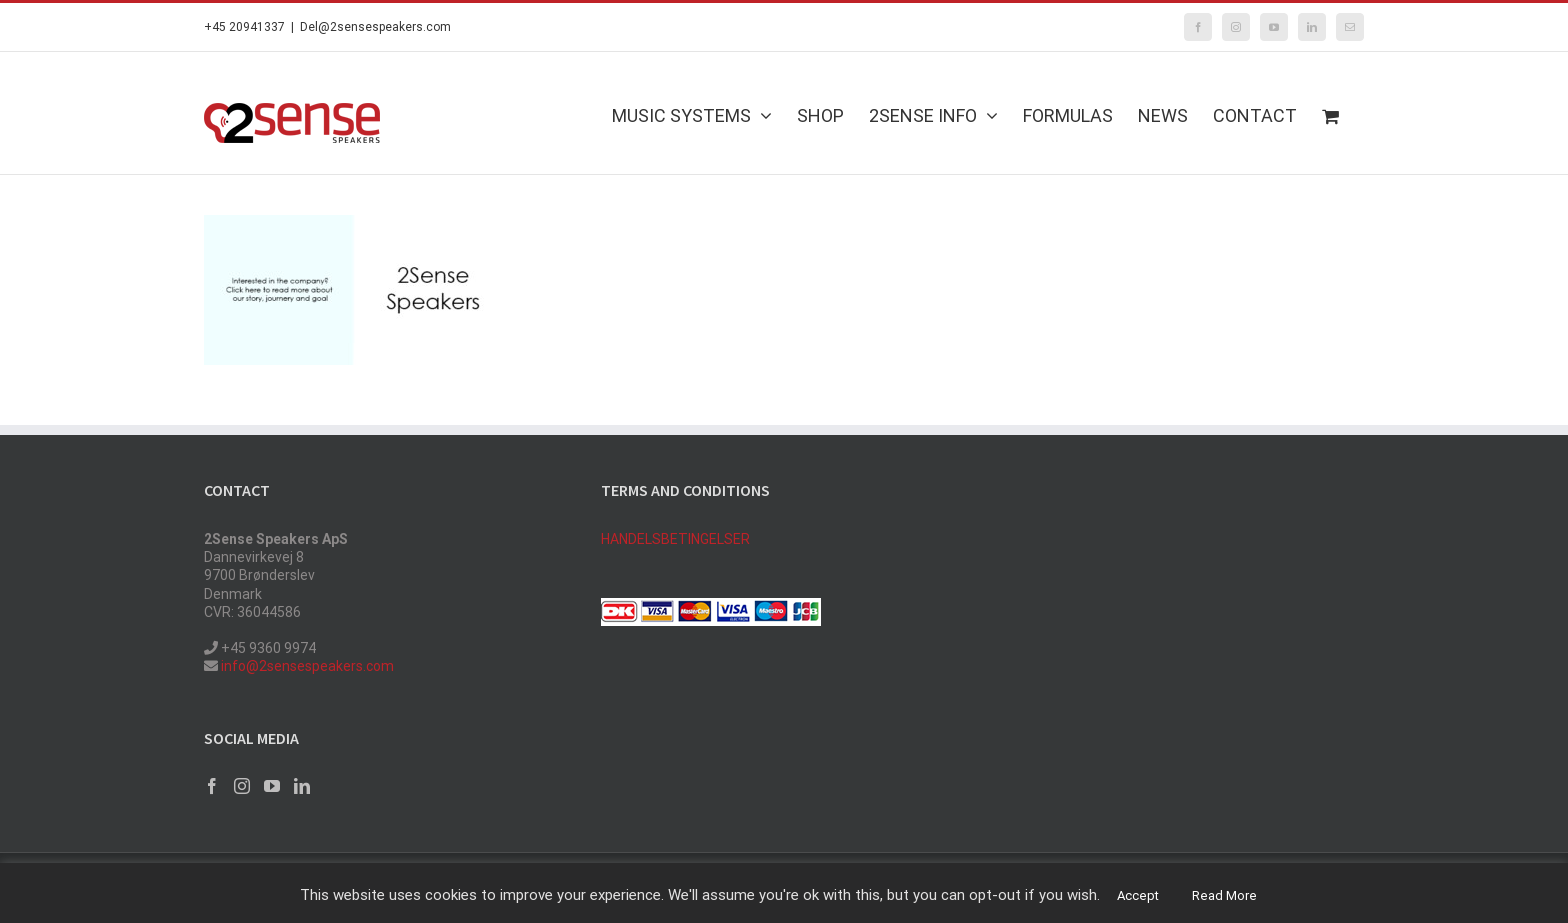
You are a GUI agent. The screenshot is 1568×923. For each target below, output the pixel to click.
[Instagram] (242, 786)
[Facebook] (212, 786)
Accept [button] (1138, 895)
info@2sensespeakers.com (306, 666)
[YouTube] (272, 786)
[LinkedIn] (302, 786)
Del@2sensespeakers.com (375, 27)
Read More (1224, 895)
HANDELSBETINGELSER (675, 539)
